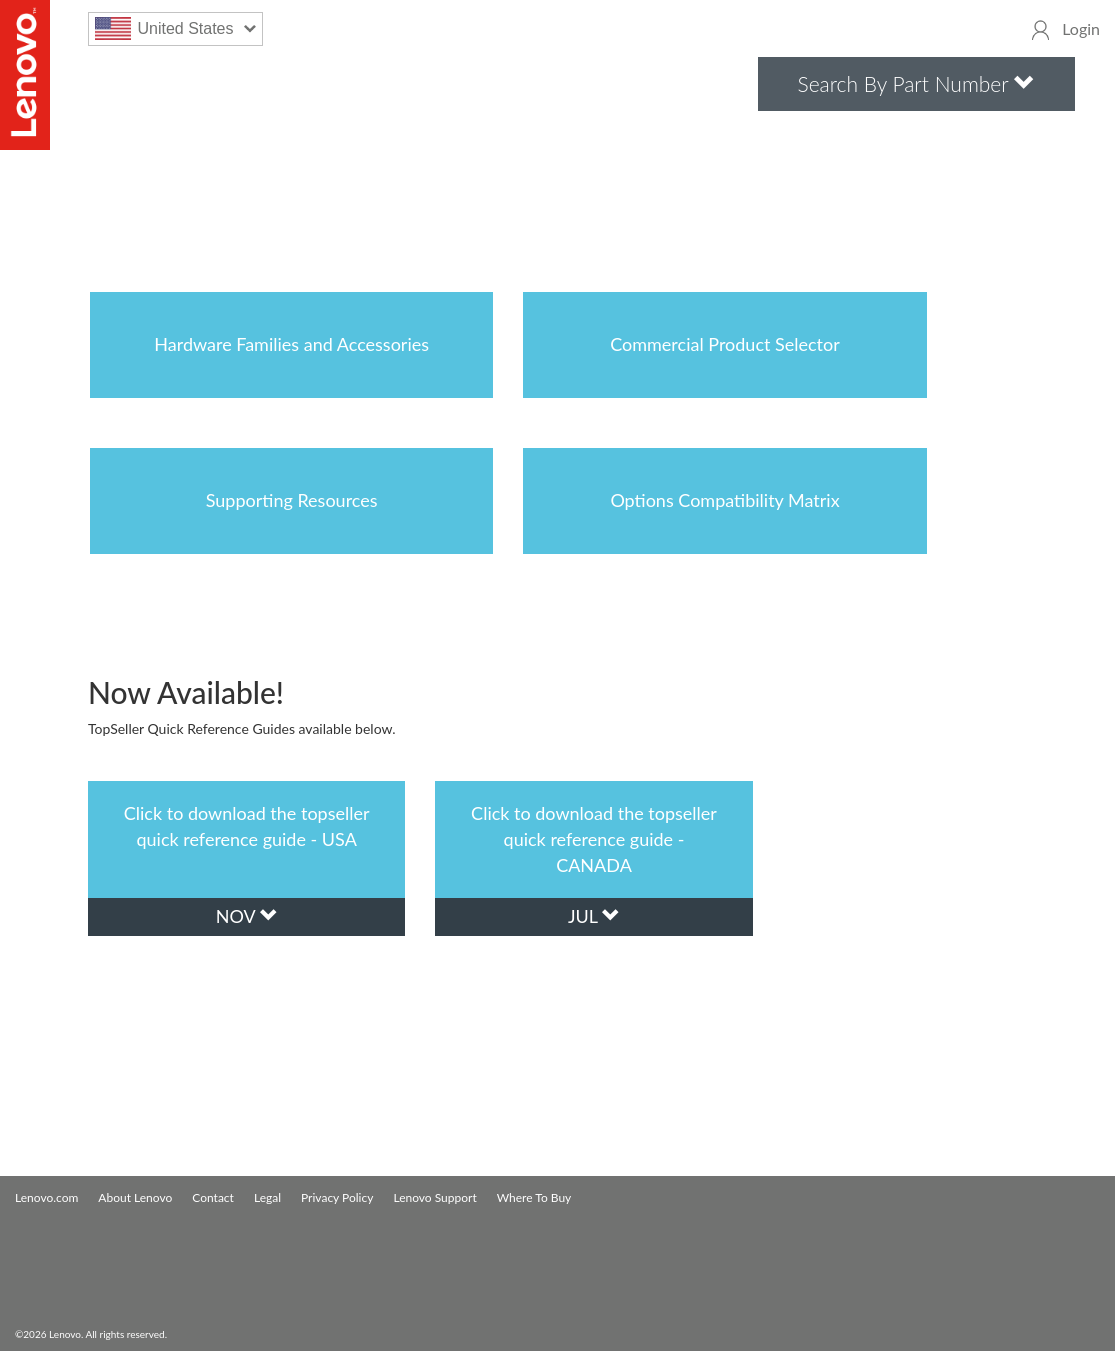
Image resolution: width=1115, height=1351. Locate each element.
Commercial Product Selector (725, 344)
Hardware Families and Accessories (291, 344)
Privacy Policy (337, 1197)
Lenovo (25, 75)
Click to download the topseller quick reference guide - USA (247, 826)
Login (1081, 28)
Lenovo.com (46, 1197)
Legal (267, 1197)
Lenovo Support (434, 1197)
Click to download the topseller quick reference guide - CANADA (594, 838)
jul (594, 916)
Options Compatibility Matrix (724, 500)
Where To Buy (534, 1197)
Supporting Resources (292, 500)
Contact (213, 1197)
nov (247, 916)
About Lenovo (135, 1197)
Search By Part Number (917, 83)
